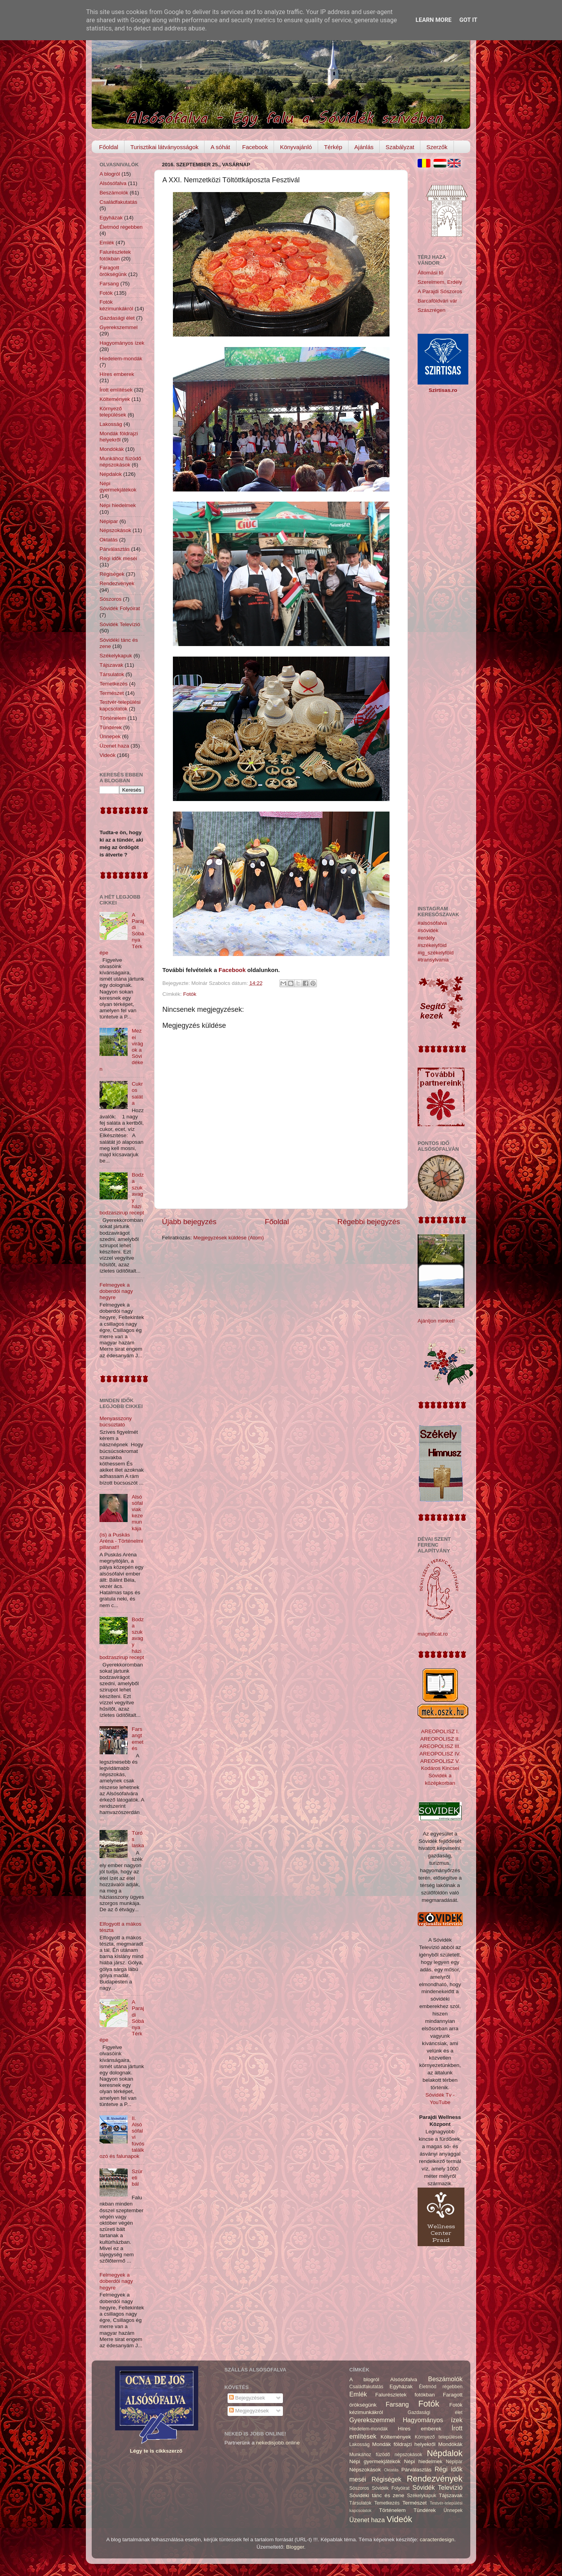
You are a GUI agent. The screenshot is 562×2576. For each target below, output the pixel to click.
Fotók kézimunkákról (116, 305)
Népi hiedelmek (118, 505)
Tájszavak (111, 665)
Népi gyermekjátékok (118, 487)
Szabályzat (400, 147)
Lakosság (111, 424)
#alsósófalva (432, 923)
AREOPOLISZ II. (440, 1739)
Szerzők (436, 147)
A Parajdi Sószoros (440, 291)
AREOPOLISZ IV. (440, 1754)
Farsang (109, 284)
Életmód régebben (121, 227)
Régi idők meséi (118, 558)
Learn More (434, 19)
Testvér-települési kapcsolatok (120, 705)
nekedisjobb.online (278, 2443)
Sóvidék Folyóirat (120, 608)
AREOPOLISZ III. (440, 1746)
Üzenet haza (114, 746)
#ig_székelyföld (436, 953)
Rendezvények (117, 583)
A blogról (110, 174)
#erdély (426, 938)
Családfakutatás (118, 202)
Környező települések (113, 412)
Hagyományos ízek (122, 343)
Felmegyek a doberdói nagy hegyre (116, 1291)
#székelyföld (432, 945)
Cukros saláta (137, 1093)
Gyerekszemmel (119, 327)
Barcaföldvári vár (437, 301)
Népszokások (115, 530)
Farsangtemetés (137, 1738)
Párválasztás (115, 549)
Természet (112, 693)
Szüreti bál (137, 2177)
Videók (108, 755)
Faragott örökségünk (113, 271)
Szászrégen (431, 310)
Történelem (113, 718)
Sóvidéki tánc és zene (376, 2495)
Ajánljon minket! (436, 1321)
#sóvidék (428, 930)
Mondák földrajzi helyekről (119, 437)
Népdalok (111, 474)
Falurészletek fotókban (115, 255)
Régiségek (112, 574)
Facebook (255, 147)
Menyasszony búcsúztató (116, 1421)
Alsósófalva (113, 183)
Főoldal (108, 147)
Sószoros (110, 599)
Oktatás (109, 540)
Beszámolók (114, 193)
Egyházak (111, 218)
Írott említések (116, 390)
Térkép (333, 147)
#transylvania (433, 960)
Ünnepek (110, 736)
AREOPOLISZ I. (440, 1731)
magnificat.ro (433, 1634)
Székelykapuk (116, 656)
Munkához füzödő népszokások (120, 462)
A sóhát (220, 147)
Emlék (107, 243)
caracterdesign (437, 2539)
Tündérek (111, 727)
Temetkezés (114, 684)
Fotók (189, 994)
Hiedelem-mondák (121, 358)
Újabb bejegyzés (189, 1222)
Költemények (115, 399)
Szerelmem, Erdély (440, 282)
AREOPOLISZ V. (440, 1761)
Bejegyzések (247, 2398)
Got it (468, 19)
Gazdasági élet (117, 318)
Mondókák (112, 449)
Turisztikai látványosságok (164, 147)
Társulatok (112, 674)
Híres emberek (117, 374)
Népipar (109, 521)
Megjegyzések (249, 2411)
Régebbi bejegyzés (368, 1222)
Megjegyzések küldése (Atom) (228, 1238)
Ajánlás (363, 147)
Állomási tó (430, 273)
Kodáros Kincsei (440, 1768)
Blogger (295, 2547)
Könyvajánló (296, 147)
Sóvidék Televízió (120, 624)
